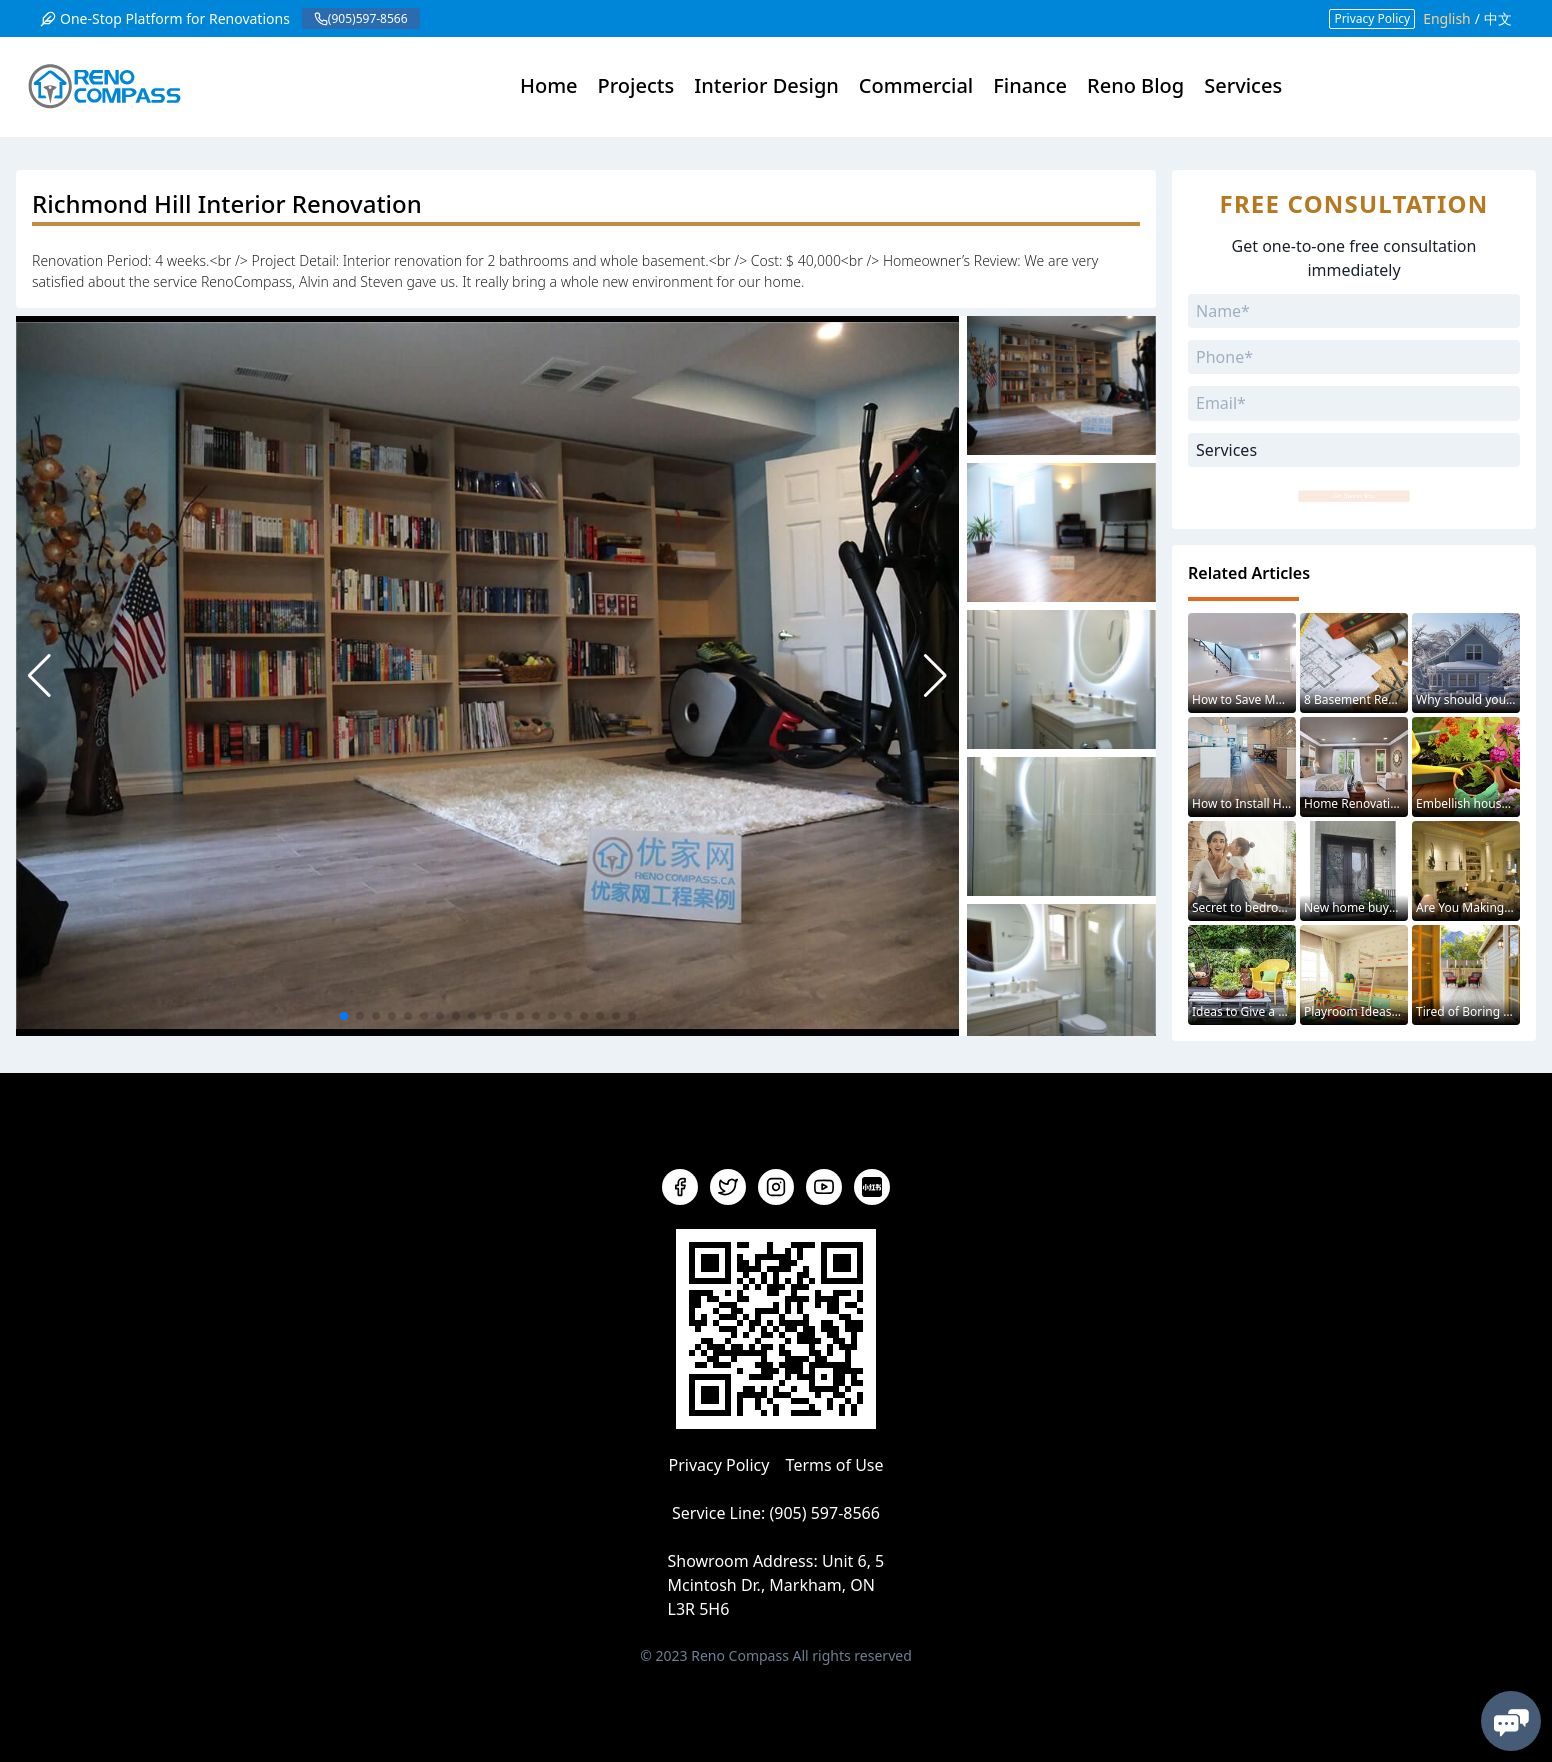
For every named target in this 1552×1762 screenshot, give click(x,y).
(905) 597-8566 (824, 1513)
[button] (935, 676)
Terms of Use (835, 1465)
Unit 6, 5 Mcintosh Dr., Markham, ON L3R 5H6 (776, 1585)
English (1447, 18)
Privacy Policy (1372, 18)
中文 (1498, 18)
